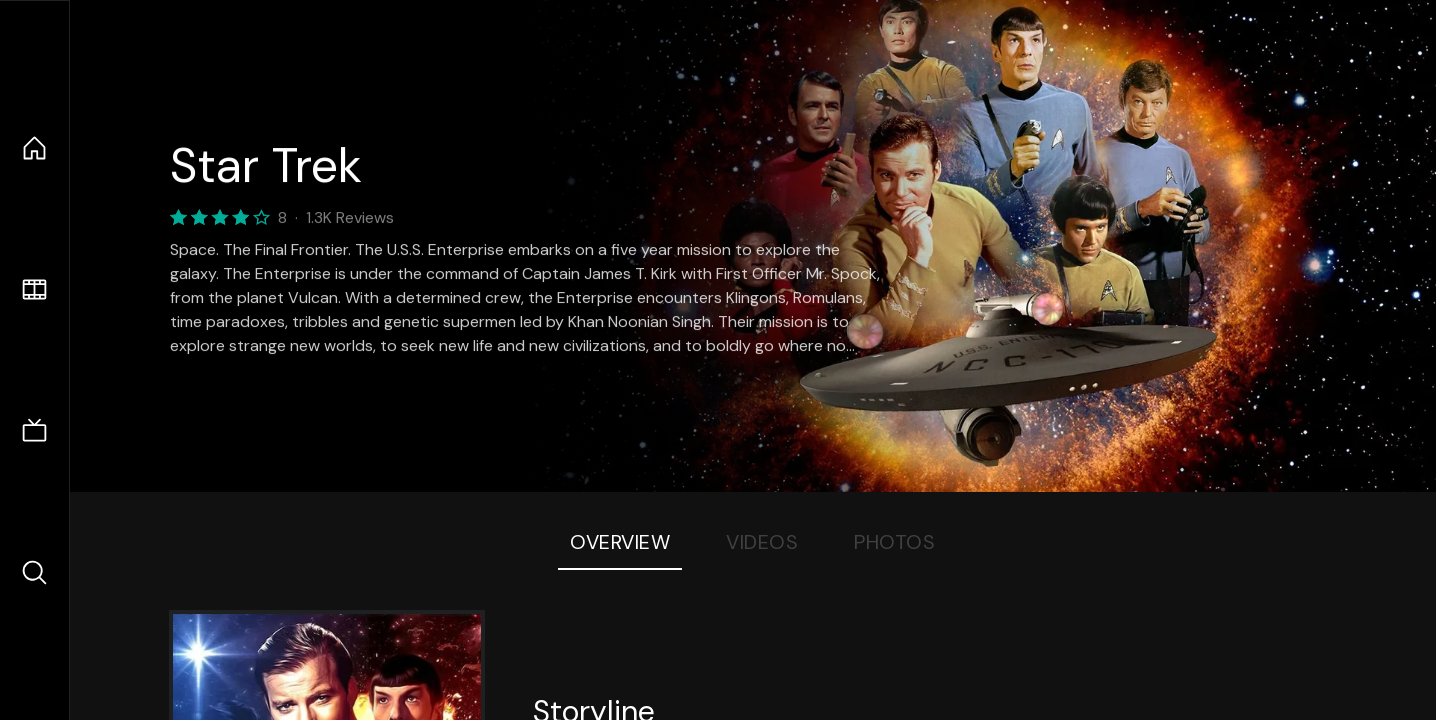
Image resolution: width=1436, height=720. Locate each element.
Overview (620, 542)
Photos (894, 542)
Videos (762, 542)
